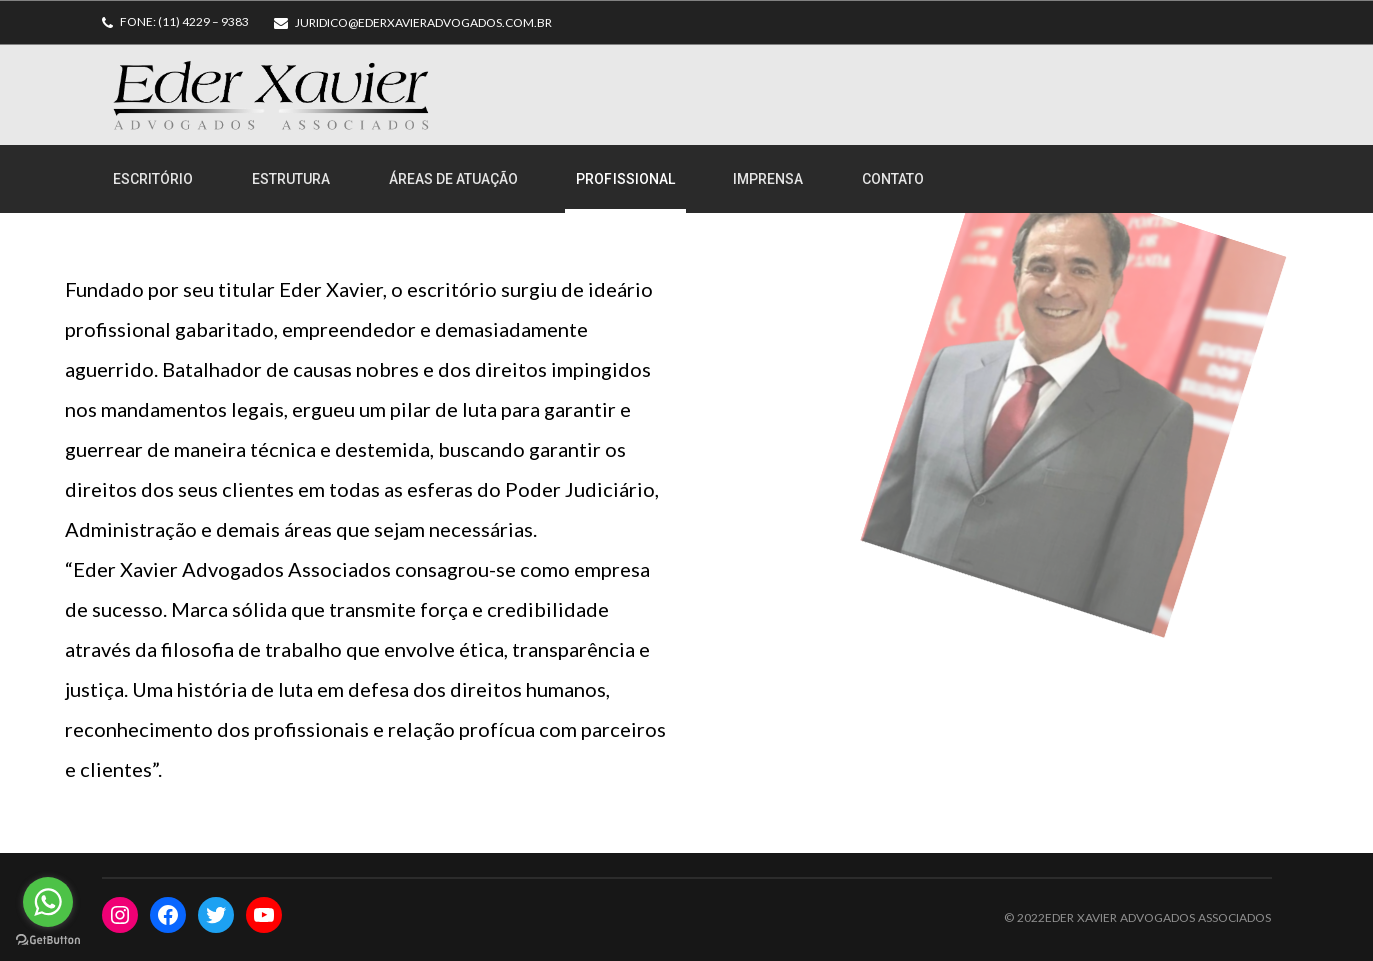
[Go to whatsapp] (48, 902)
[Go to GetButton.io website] (48, 940)
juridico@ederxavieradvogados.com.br (423, 22)
